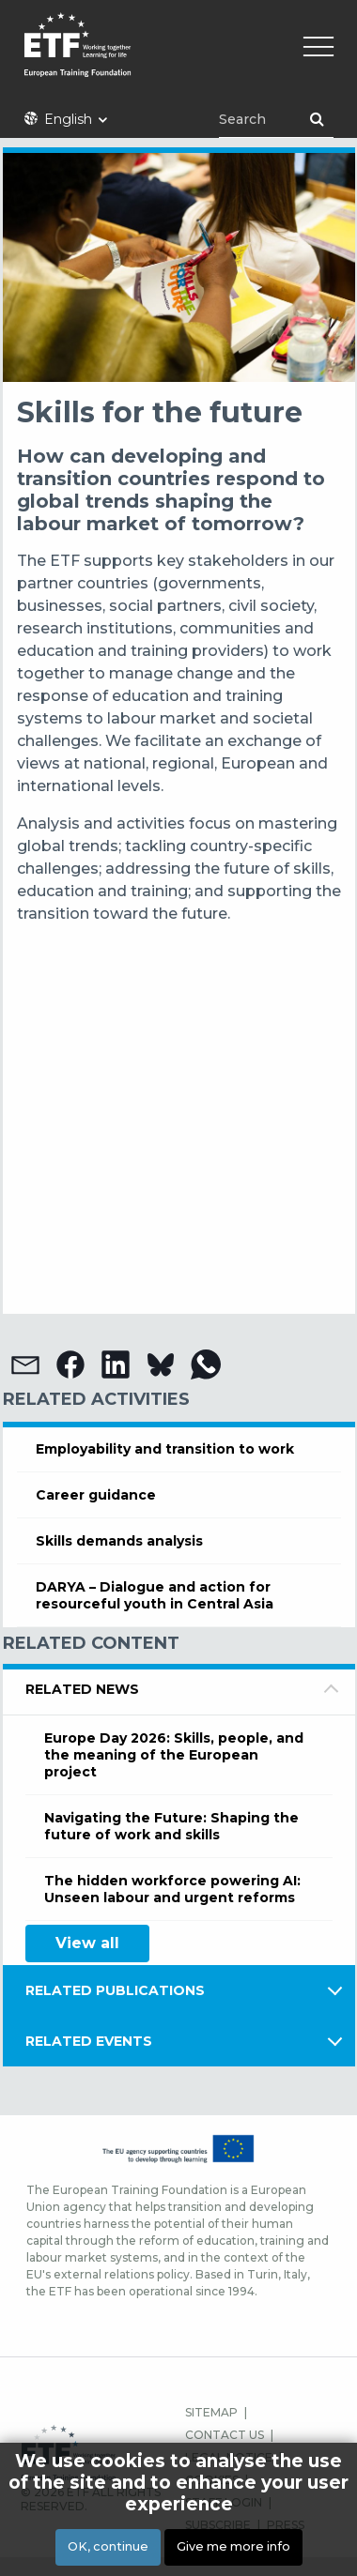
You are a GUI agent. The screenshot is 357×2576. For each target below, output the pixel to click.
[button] (25, 1364)
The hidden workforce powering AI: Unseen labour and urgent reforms (172, 1889)
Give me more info (233, 2546)
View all (87, 1943)
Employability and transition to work (165, 1448)
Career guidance (96, 1494)
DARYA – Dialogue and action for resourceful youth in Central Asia (154, 1595)
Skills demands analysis (119, 1540)
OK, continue (108, 2546)
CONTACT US (224, 2435)
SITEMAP (211, 2412)
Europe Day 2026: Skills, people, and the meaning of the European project (173, 1755)
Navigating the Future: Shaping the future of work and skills (171, 1826)
